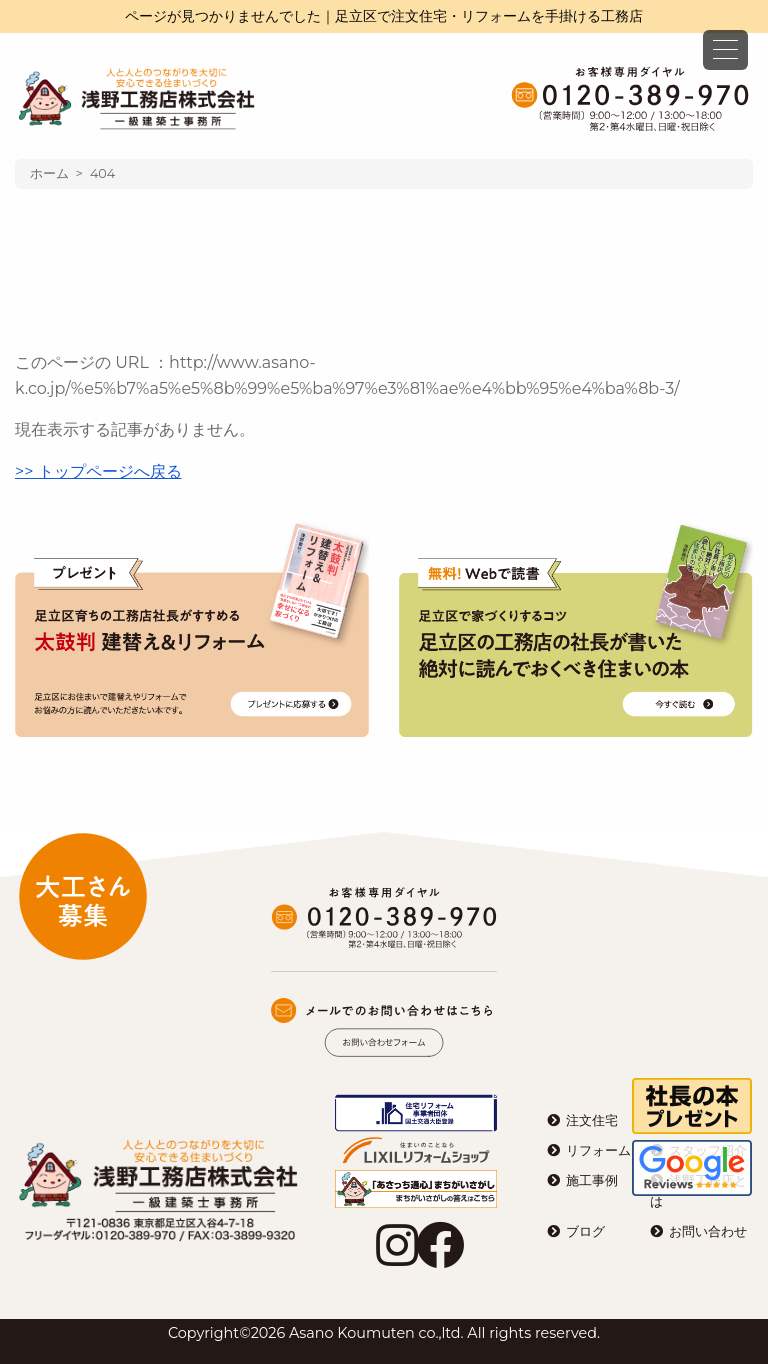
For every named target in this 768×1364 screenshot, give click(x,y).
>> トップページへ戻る (98, 471)
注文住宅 (592, 1120)
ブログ (585, 1231)
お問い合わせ (708, 1231)
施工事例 (592, 1180)
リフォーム (598, 1150)
